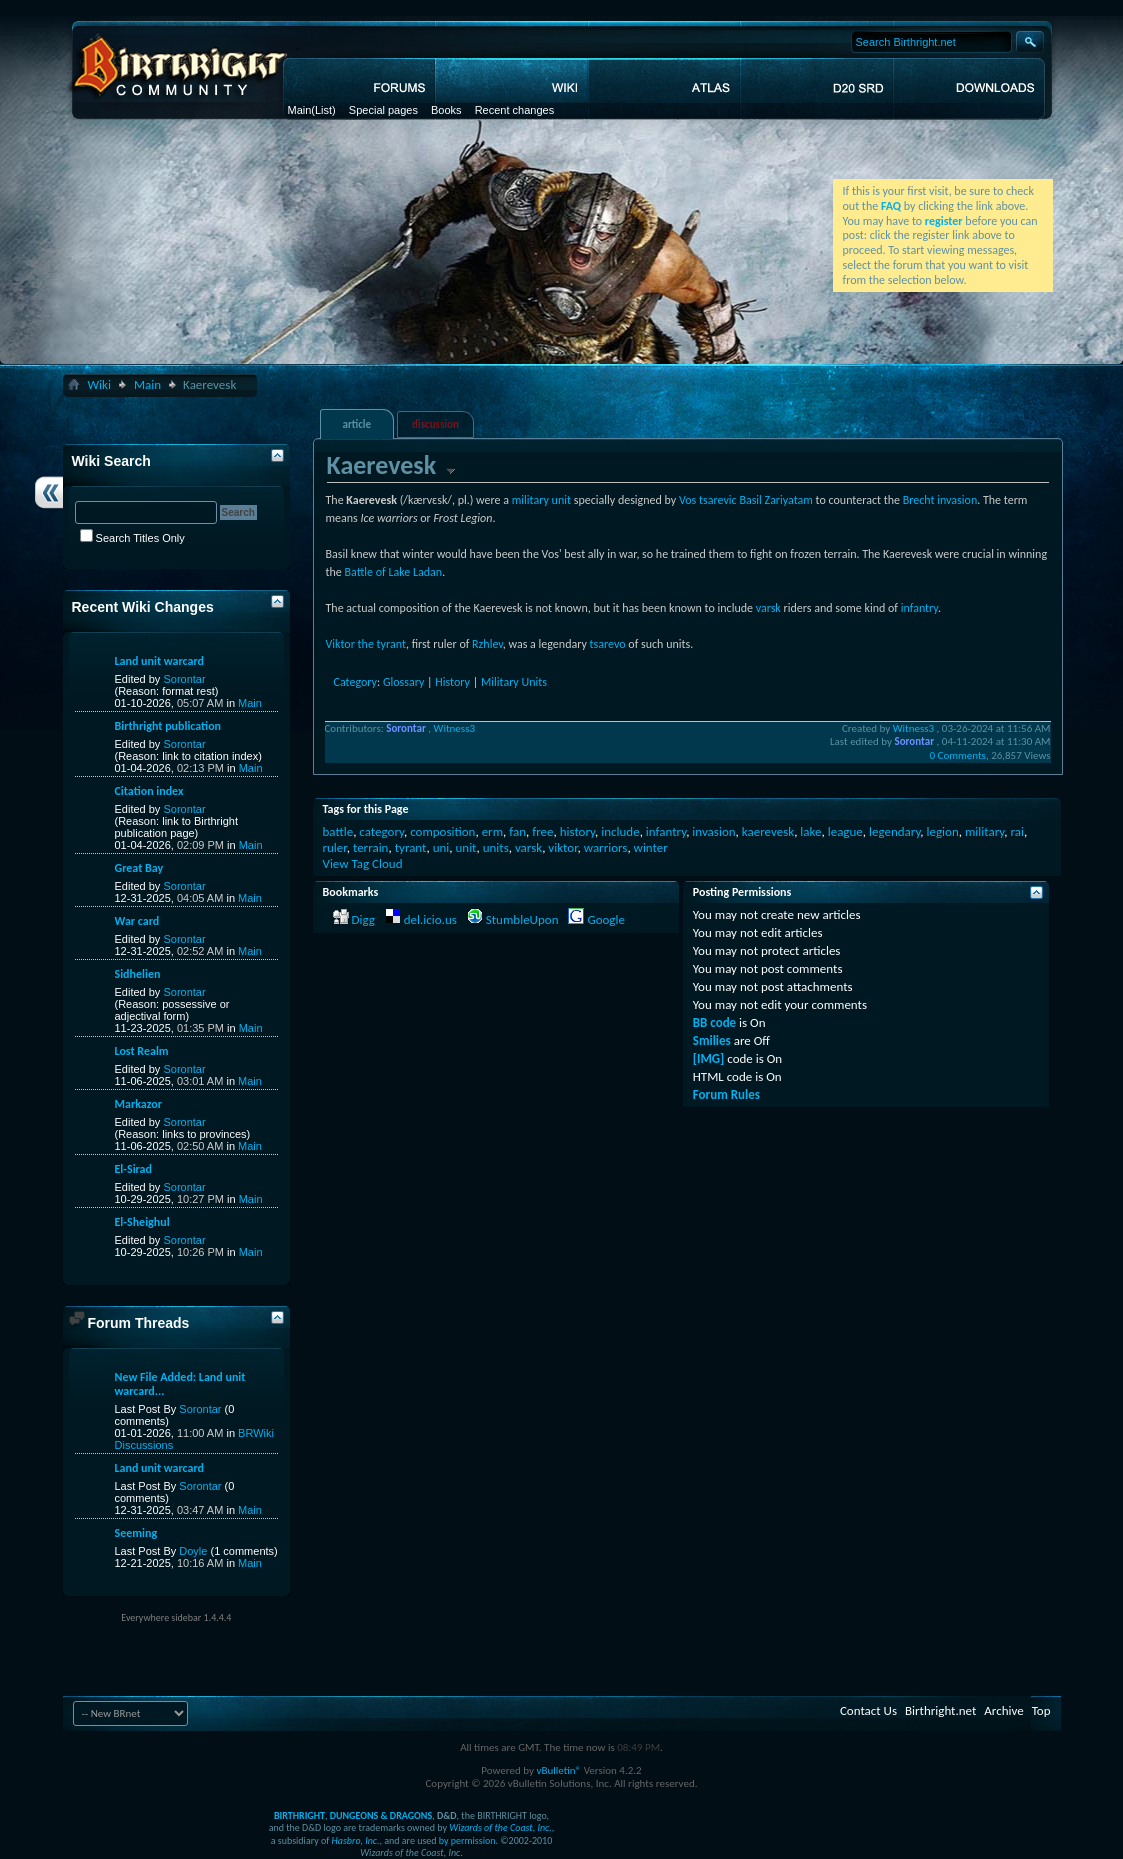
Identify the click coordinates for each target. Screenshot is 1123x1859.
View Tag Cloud (363, 863)
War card (137, 921)
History (452, 682)
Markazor (139, 1104)
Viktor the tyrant (366, 644)
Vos (687, 500)
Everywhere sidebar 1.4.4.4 (176, 1617)
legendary (894, 831)
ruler (335, 847)
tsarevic (718, 500)
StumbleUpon (522, 919)
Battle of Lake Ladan (394, 572)
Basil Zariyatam (776, 500)
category (381, 831)
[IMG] (709, 1058)
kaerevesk (768, 831)
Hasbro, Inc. (356, 1840)
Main (300, 110)
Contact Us (868, 1710)
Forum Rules (726, 1094)
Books (446, 110)
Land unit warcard (160, 661)
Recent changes (515, 110)
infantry (919, 608)
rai (1016, 831)
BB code (714, 1022)
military (984, 831)
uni (441, 847)
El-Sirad (133, 1169)
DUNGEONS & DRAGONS (381, 1815)
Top (1041, 1710)
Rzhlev (487, 644)
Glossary (403, 682)
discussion (435, 424)
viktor (562, 847)
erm (492, 831)
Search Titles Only (132, 538)
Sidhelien (138, 974)
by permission (467, 1840)
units (496, 847)
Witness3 (454, 728)
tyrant (411, 847)
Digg (362, 919)
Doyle (193, 1551)
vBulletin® (558, 1770)
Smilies (712, 1040)
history (577, 831)
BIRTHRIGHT (299, 1815)
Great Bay (139, 868)
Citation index (149, 791)
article (356, 424)
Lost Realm (142, 1051)
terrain (371, 847)
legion (943, 831)
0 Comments (957, 755)
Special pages (383, 110)
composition (442, 831)
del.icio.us (430, 919)
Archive (1003, 1710)
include (620, 831)
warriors (606, 847)
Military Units (514, 682)
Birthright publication (168, 726)
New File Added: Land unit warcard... (180, 1384)
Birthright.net (940, 1710)
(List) (323, 110)
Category (355, 682)
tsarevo (608, 644)
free (542, 831)
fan (517, 831)
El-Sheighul (142, 1222)
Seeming (136, 1533)
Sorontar (184, 679)
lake (810, 831)
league (845, 831)
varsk (768, 608)
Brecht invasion (940, 500)
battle (338, 831)
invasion (713, 831)
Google (605, 919)
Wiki (99, 384)
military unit (541, 500)
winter (651, 847)
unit (465, 847)
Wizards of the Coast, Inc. (500, 1827)
